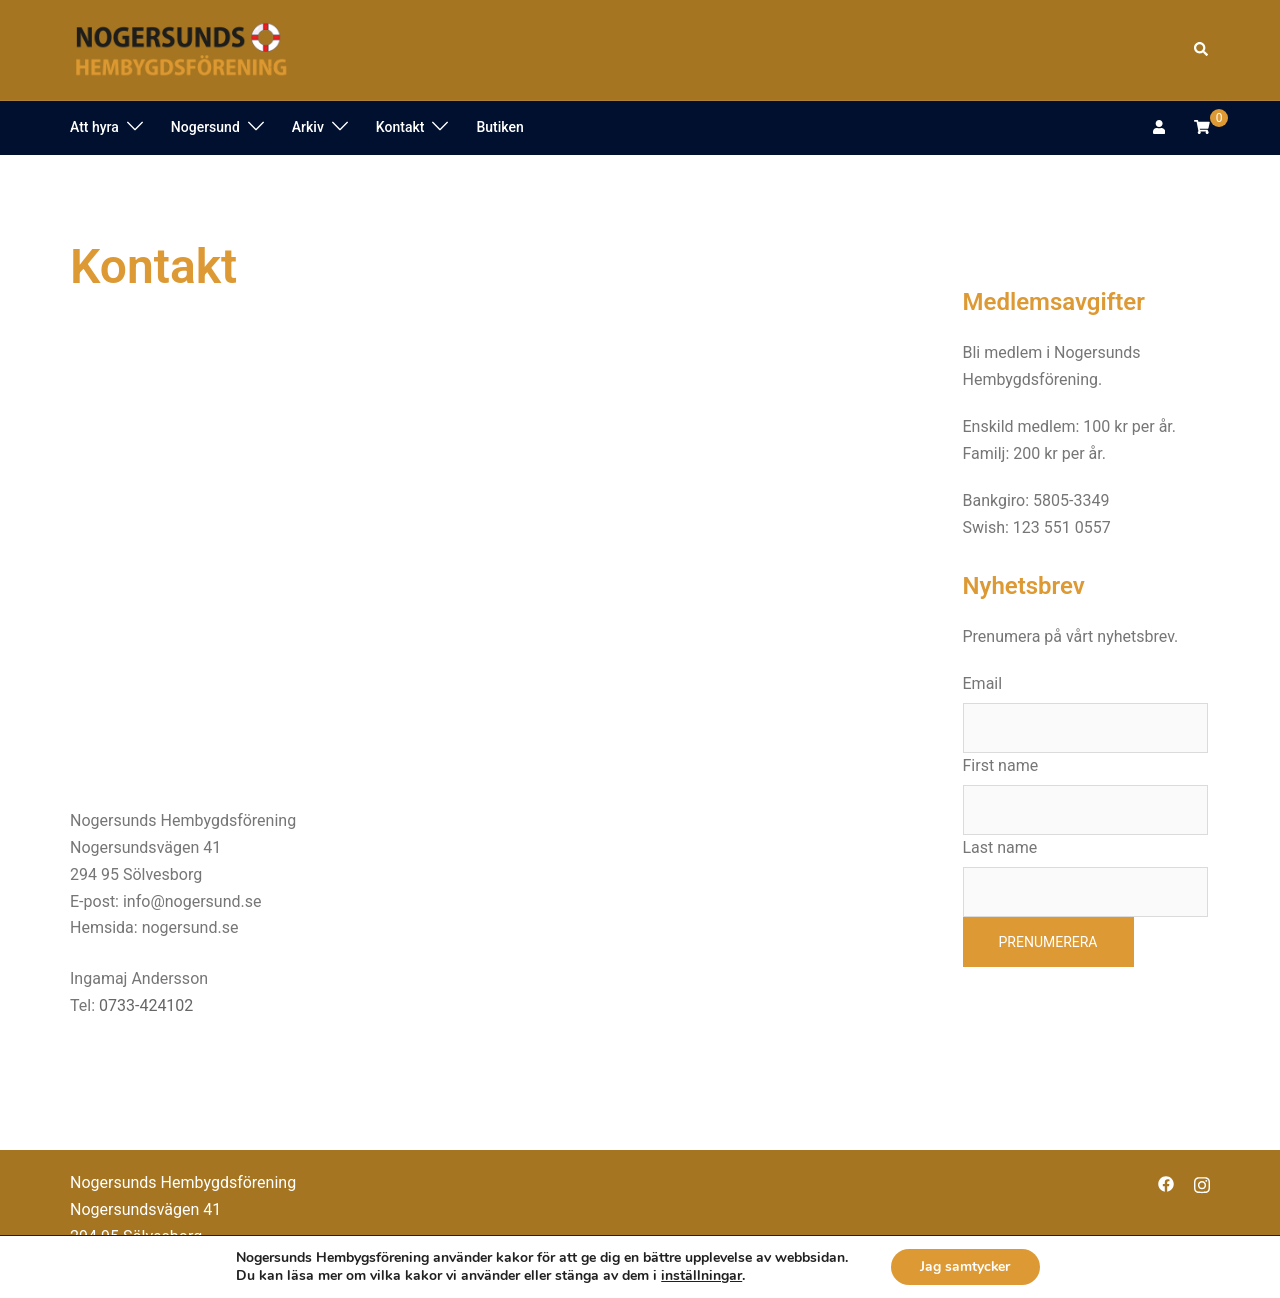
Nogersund (205, 127)
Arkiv (308, 127)
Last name (1000, 847)
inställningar (700, 1276)
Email (983, 683)
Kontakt (400, 127)
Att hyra (94, 127)
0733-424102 (146, 1005)
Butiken (499, 127)
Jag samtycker (965, 1266)
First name (1001, 765)
